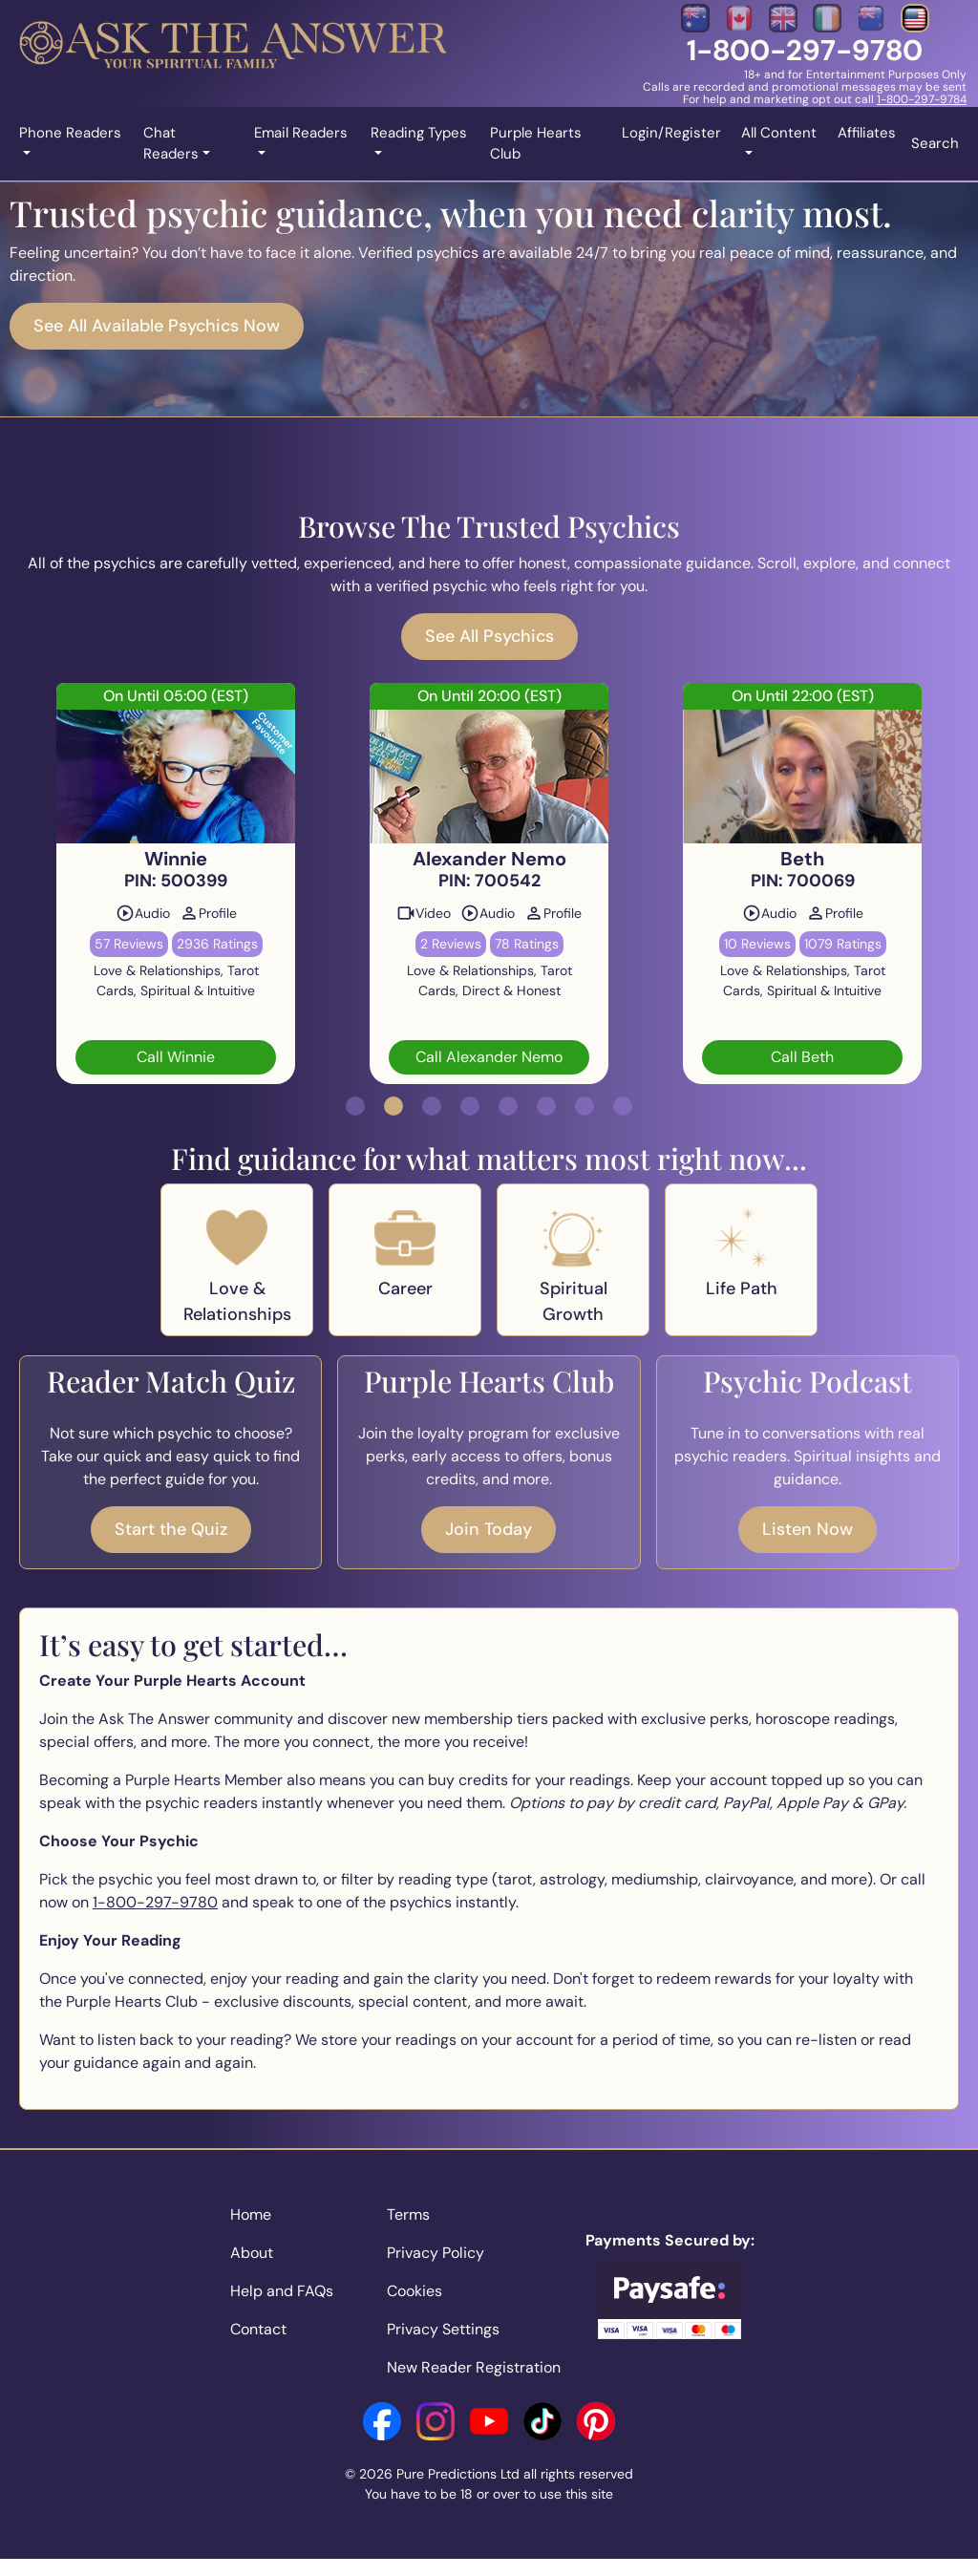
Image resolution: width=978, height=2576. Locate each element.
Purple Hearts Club (536, 143)
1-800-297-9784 (922, 99)
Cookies (414, 2291)
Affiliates (867, 132)
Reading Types (419, 132)
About (251, 2253)
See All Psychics (489, 636)
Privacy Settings (443, 2329)
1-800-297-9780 (805, 50)
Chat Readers (171, 143)
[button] (355, 1106)
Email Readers (301, 132)
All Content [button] (779, 132)
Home (250, 2214)
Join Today (488, 1529)
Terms (408, 2214)
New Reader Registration (474, 2367)
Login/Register (671, 132)
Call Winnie (176, 1057)
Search (935, 143)
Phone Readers (70, 132)
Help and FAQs (281, 2291)
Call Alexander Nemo (489, 1057)
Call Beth (802, 1057)
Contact (258, 2329)
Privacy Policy (435, 2253)
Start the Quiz (171, 1529)
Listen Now (807, 1529)
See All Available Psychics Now (156, 325)
